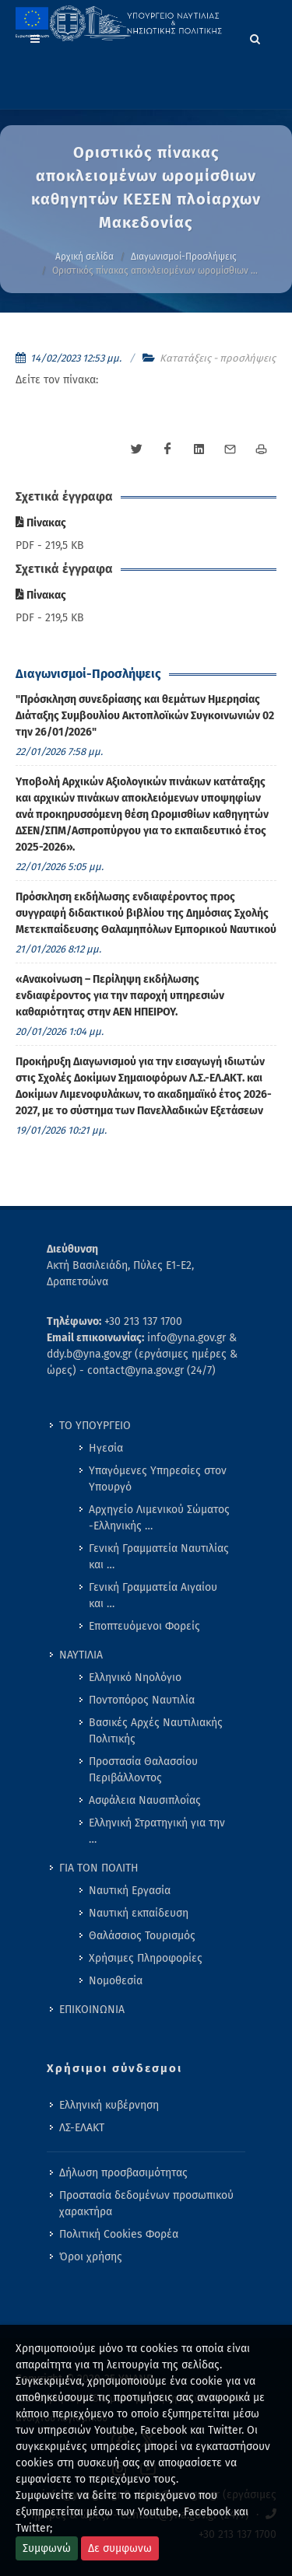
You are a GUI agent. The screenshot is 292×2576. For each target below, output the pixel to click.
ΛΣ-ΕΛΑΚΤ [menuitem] (81, 2127)
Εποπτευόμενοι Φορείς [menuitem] (144, 1626)
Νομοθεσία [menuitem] (115, 1980)
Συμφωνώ (47, 2548)
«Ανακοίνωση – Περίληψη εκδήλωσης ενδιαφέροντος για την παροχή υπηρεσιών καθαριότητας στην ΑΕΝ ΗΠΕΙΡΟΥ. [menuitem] (120, 996)
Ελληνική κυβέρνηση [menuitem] (109, 2105)
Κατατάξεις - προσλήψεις (218, 358)
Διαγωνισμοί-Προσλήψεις (184, 256)
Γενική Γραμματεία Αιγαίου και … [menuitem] (153, 1595)
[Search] (255, 36)
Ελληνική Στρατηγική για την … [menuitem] (157, 1831)
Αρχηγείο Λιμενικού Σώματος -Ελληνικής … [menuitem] (159, 1518)
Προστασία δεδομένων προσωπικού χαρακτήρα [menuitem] (146, 2203)
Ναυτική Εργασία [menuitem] (130, 1890)
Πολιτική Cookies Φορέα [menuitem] (118, 2234)
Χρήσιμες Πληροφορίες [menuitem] (145, 1958)
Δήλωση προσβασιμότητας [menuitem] (123, 2172)
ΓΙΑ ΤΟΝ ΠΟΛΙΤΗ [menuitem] (99, 1868)
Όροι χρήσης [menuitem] (90, 2256)
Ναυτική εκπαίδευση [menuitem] (138, 1913)
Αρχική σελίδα (84, 256)
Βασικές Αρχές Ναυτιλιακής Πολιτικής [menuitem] (156, 1731)
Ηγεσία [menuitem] (106, 1448)
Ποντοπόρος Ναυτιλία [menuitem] (142, 1700)
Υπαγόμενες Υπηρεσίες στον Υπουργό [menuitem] (158, 1479)
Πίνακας (41, 523)
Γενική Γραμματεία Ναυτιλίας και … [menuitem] (159, 1556)
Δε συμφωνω (120, 2548)
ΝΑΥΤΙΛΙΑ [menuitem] (81, 1655)
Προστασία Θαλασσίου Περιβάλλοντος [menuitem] (143, 1769)
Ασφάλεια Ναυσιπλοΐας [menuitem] (145, 1800)
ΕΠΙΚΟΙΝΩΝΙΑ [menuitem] (92, 2009)
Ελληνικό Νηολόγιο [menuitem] (135, 1677)
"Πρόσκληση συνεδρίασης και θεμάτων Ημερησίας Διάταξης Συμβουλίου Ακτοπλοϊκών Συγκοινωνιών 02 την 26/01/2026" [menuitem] (145, 716)
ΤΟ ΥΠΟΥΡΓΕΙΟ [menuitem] (95, 1425)
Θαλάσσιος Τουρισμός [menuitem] (142, 1935)
